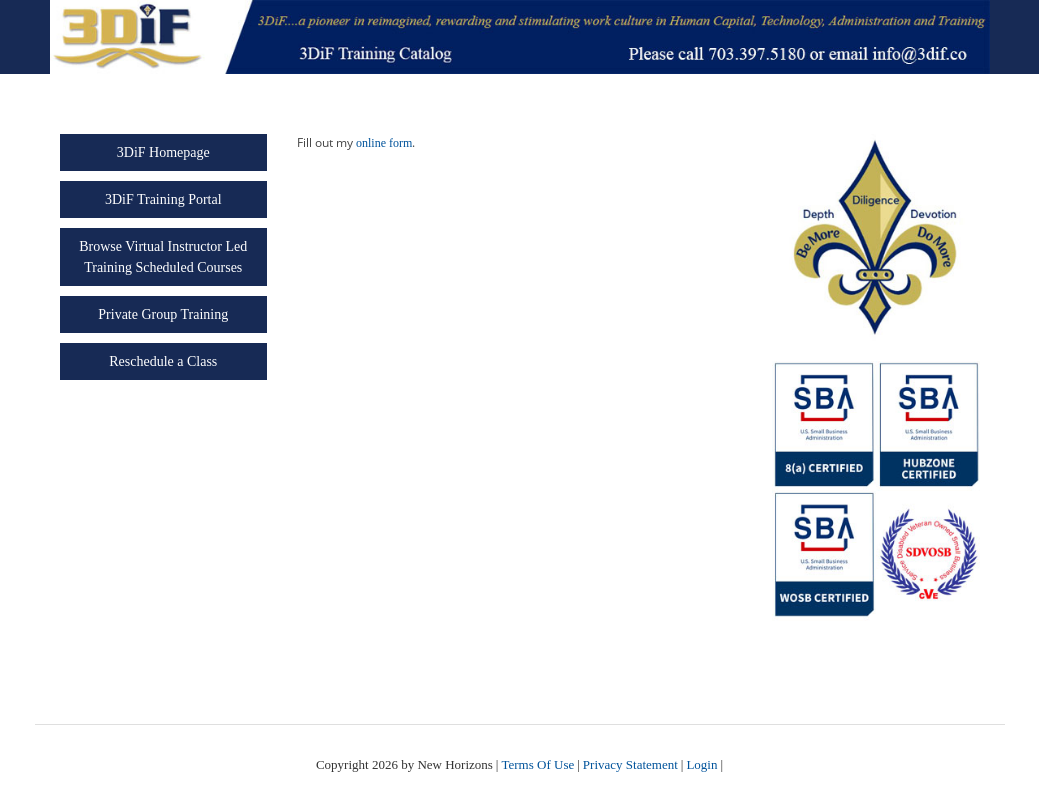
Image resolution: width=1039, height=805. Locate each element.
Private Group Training (163, 314)
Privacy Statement (630, 764)
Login (701, 764)
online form (384, 143)
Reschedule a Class (163, 361)
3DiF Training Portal (163, 199)
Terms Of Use (537, 764)
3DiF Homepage (163, 152)
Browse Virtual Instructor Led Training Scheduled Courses (163, 257)
